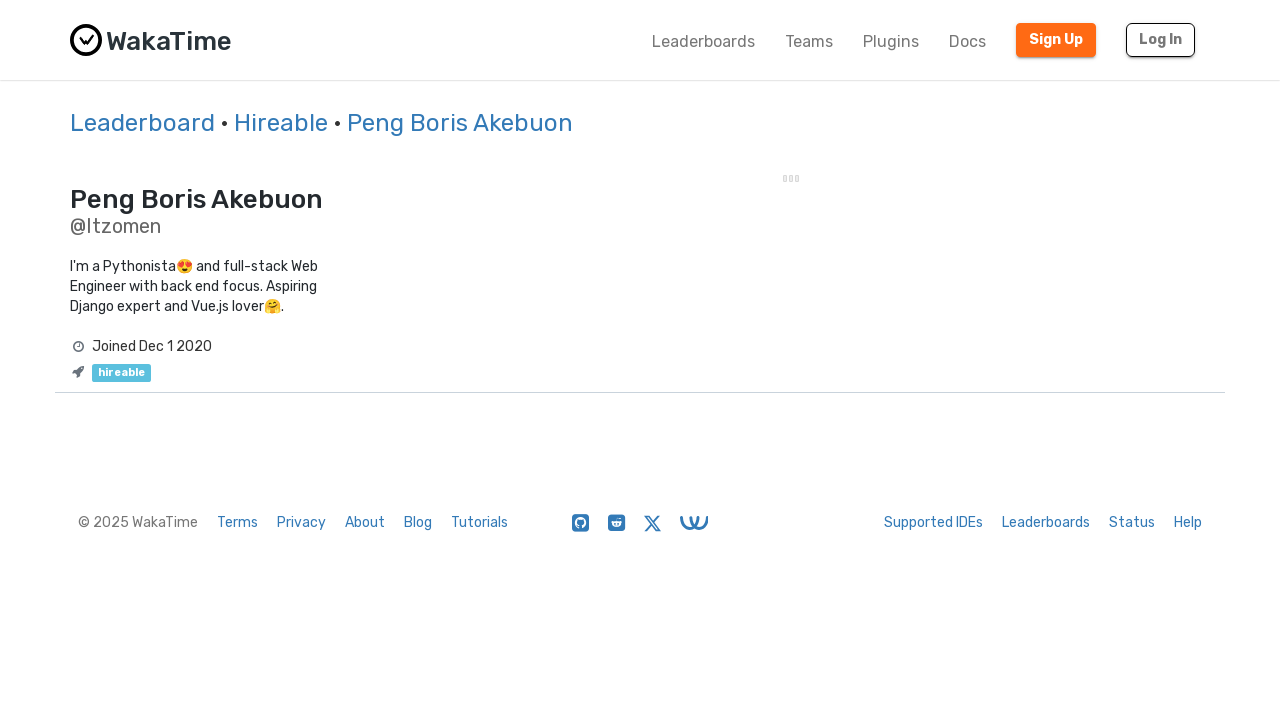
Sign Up (1056, 39)
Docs (967, 41)
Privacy (301, 522)
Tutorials (479, 522)
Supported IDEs (933, 522)
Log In (1160, 39)
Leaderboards (703, 41)
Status (1132, 522)
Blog (418, 522)
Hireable (281, 123)
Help (1188, 522)
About (365, 522)
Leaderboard (142, 123)
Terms (237, 522)
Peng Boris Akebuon (460, 123)
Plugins (891, 41)
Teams (809, 41)
